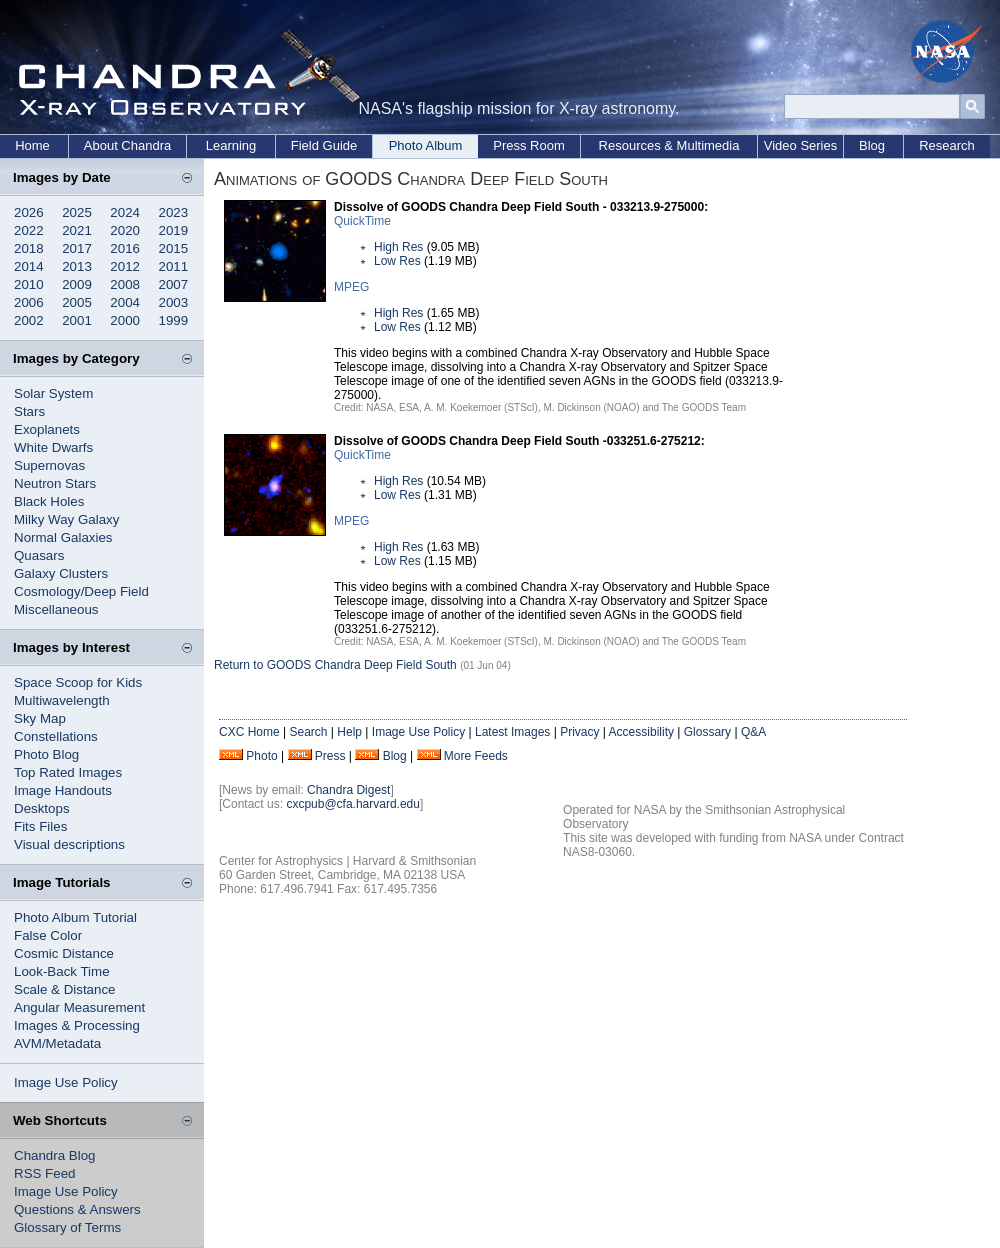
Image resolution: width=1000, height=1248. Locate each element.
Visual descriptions (69, 844)
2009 (77, 284)
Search (308, 732)
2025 (77, 212)
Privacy (579, 732)
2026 (29, 212)
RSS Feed (45, 1173)
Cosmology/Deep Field (81, 591)
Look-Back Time (62, 971)
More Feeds (476, 756)
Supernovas (49, 465)
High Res (398, 247)
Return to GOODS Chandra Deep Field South (335, 665)
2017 (77, 248)
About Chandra (127, 145)
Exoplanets (47, 429)
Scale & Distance (65, 989)
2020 (125, 230)
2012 (125, 266)
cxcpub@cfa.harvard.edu (353, 804)
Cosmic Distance (64, 953)
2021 (77, 230)
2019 (174, 230)
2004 (125, 302)
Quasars (39, 555)
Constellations (56, 736)
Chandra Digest (348, 790)
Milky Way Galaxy (66, 519)
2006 (29, 302)
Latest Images (512, 732)
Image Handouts (63, 790)
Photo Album (426, 145)
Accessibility (641, 732)
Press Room (529, 145)
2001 (77, 320)
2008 (125, 284)
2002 (29, 320)
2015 (174, 248)
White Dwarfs (53, 447)
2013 (77, 266)
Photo (261, 756)
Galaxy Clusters (61, 573)
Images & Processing (77, 1025)
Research (947, 145)
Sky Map (40, 718)
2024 (125, 212)
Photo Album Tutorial (75, 917)
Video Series (800, 145)
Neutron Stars (55, 483)
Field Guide (324, 145)
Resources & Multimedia (669, 145)
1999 (174, 320)
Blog (872, 145)
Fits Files (40, 826)
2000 (125, 320)
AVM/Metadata (57, 1043)
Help (349, 732)
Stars (29, 411)
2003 (174, 302)
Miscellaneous (56, 609)
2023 (174, 212)
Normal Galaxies (63, 537)
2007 (174, 284)
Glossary (707, 732)
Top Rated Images (68, 772)
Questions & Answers (77, 1209)
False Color (48, 935)
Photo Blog (46, 754)
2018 (29, 248)
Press (330, 756)
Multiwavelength (62, 700)
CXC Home (249, 732)
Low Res (397, 261)
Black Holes (49, 501)
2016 (125, 248)
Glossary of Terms (67, 1227)
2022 (29, 230)
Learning (231, 145)
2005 (77, 302)
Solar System (53, 393)
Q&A (753, 732)
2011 (174, 266)
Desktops (42, 808)
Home (32, 145)
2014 (29, 266)
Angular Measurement (79, 1007)
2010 (29, 284)
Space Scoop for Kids (78, 682)
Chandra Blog (55, 1155)
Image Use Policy (66, 1082)
